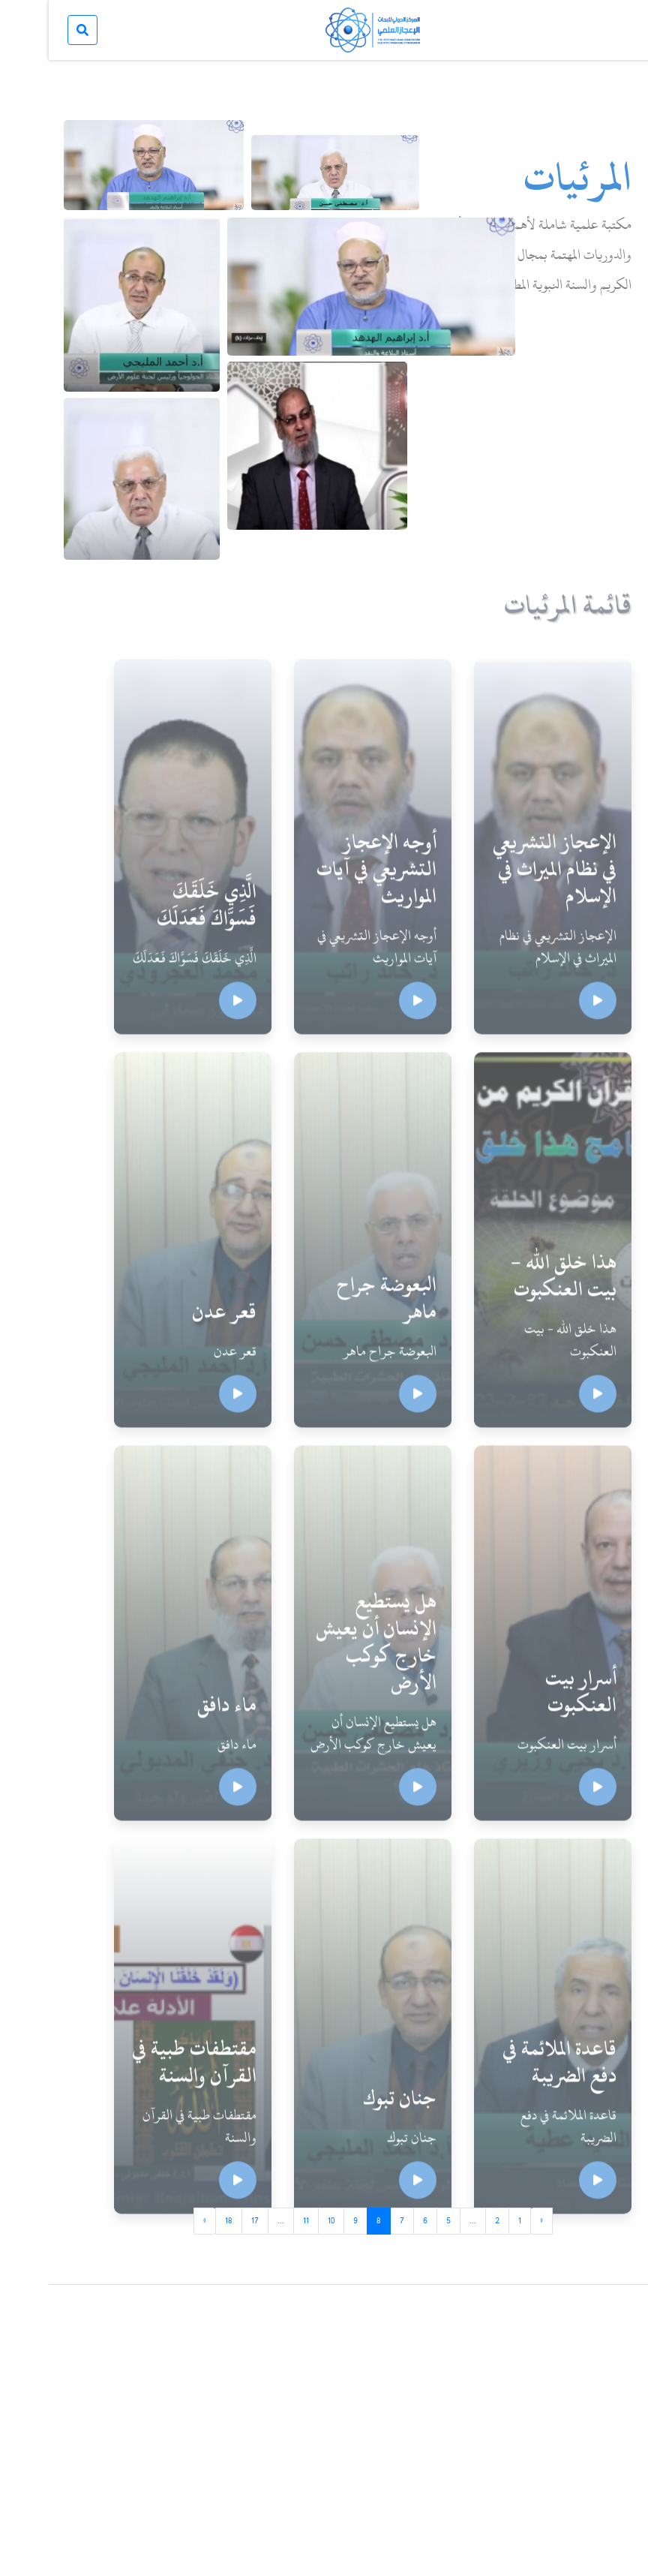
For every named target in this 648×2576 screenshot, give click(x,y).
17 (206, 2220)
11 (257, 2220)
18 (180, 2220)
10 (282, 2220)
